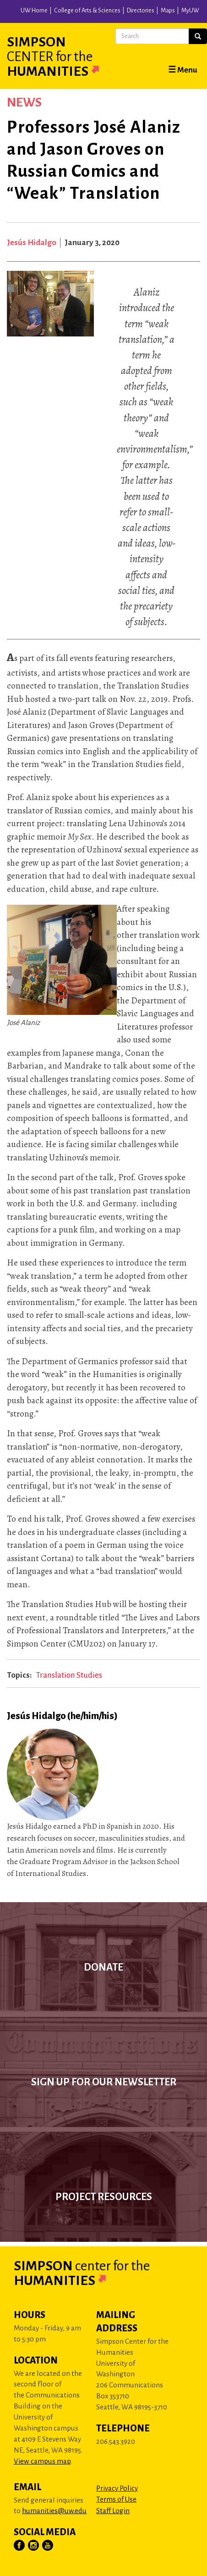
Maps (168, 10)
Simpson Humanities (64, 56)
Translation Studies (69, 1675)
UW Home (34, 10)
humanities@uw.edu (54, 2510)
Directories (140, 10)
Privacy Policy (117, 2488)
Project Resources (103, 2196)
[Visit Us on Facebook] (20, 2546)
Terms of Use (116, 2499)
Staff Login (113, 2510)
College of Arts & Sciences (87, 10)
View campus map (42, 2461)
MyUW (190, 10)
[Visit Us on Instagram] (34, 2546)
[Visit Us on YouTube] (48, 2546)
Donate (103, 1967)
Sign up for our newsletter (103, 2082)
